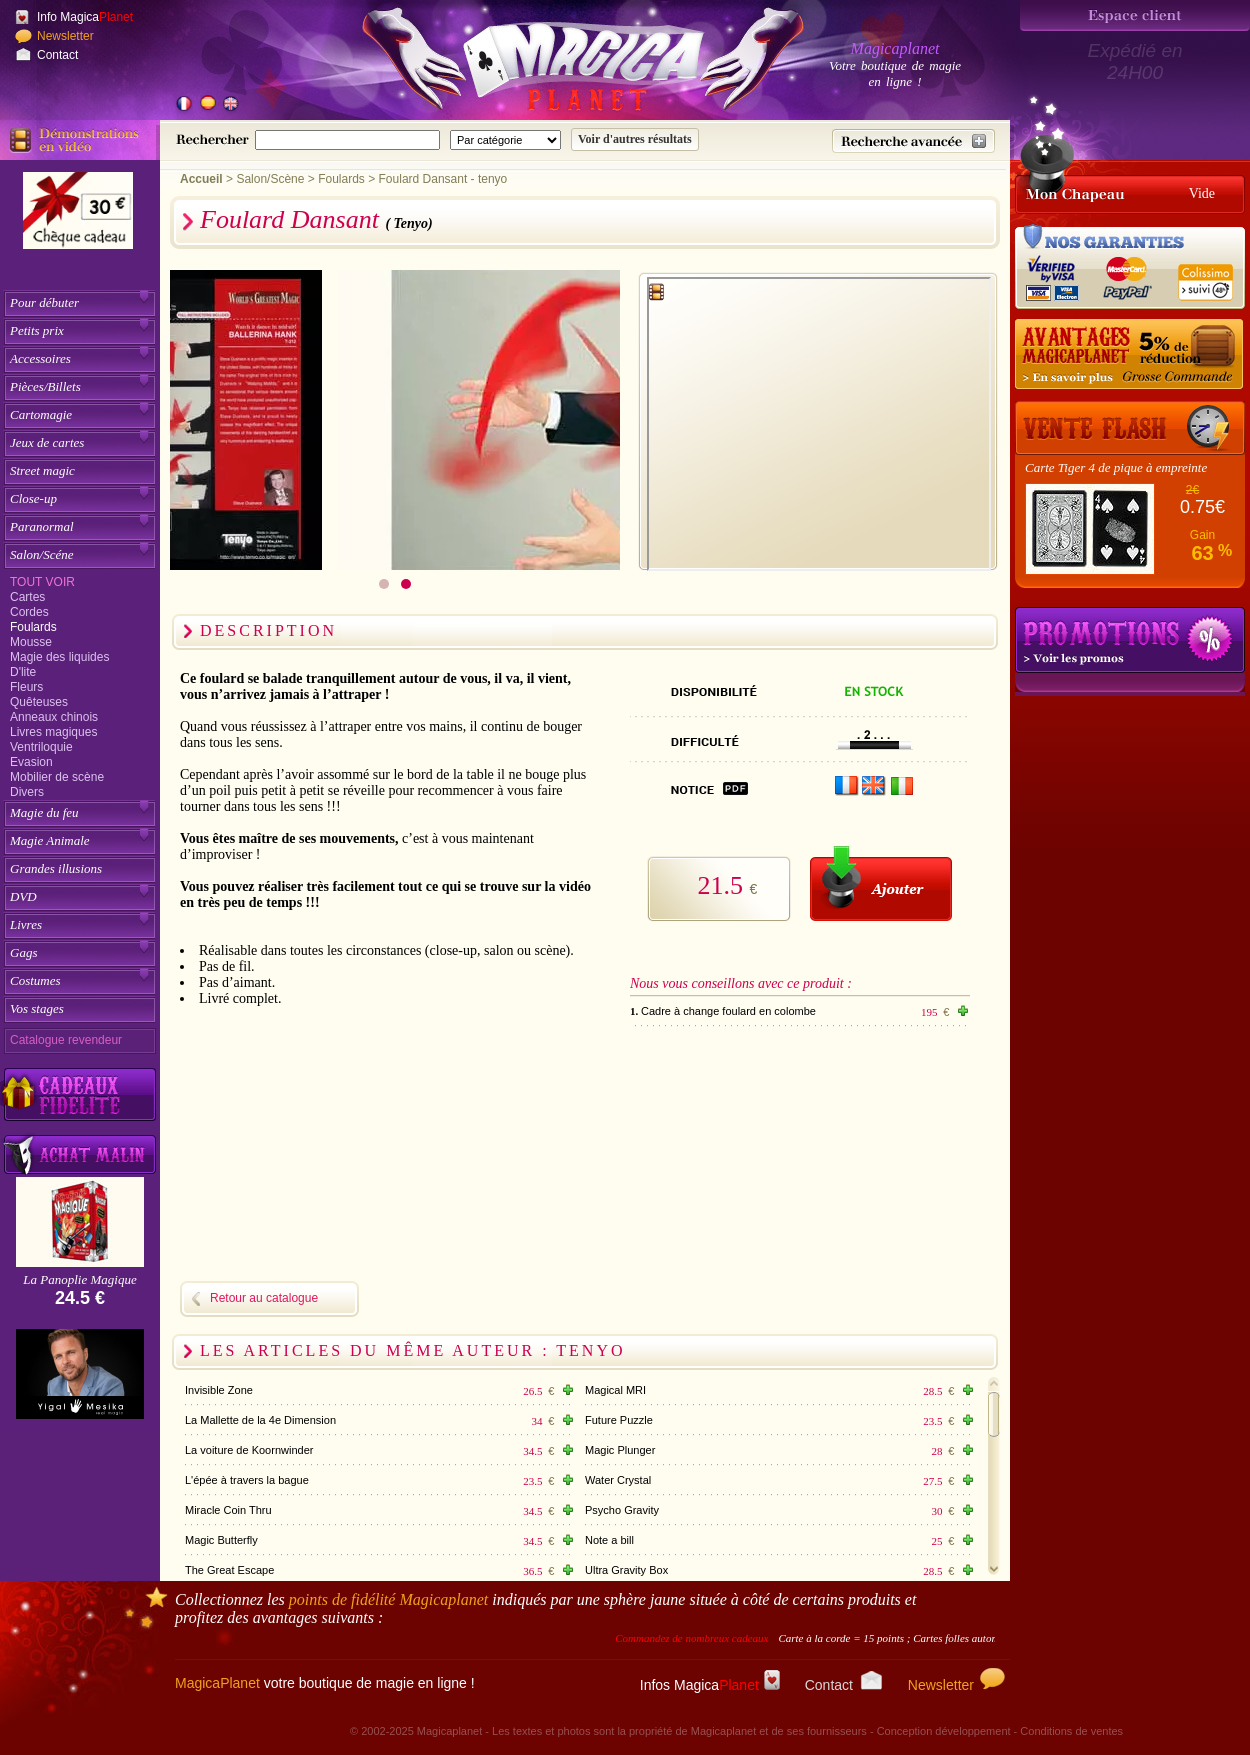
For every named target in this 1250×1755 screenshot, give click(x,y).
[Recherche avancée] (913, 141)
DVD (23, 896)
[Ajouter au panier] (881, 883)
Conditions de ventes (1071, 1731)
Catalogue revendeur (66, 1040)
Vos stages (37, 1008)
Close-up (33, 498)
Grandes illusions (56, 868)
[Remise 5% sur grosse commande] (1130, 355)
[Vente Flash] (1130, 428)
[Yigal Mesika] (80, 1374)
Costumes (35, 980)
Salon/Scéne (42, 554)
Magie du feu (44, 812)
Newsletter (65, 36)
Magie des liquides (59, 657)
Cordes (29, 612)
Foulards (33, 627)
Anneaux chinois (54, 717)
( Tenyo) (408, 223)
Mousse (31, 642)
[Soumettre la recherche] (635, 139)
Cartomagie (41, 414)
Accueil (201, 179)
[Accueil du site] (560, 64)
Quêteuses (39, 702)
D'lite (23, 672)
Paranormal (42, 526)
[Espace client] (1135, 15)
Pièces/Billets (45, 386)
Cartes (27, 597)
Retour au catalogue (264, 1298)
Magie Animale (50, 840)
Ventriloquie (41, 747)
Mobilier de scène (57, 777)
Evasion (31, 762)
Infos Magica (710, 1685)
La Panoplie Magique (79, 1279)
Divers (27, 792)
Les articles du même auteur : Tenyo (413, 1350)
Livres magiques (53, 732)
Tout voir (42, 582)
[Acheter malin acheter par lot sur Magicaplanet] (80, 1154)
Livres (26, 924)
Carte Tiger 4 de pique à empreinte (1116, 467)
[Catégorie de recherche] (505, 140)
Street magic (42, 470)
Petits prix (37, 330)
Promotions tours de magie (1130, 640)
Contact (57, 55)
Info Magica (85, 17)
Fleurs (26, 687)
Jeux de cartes (47, 442)
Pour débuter (44, 302)
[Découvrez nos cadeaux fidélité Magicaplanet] (80, 1095)
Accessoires (40, 358)
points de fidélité (389, 1599)
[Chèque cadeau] (78, 217)
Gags (23, 952)
